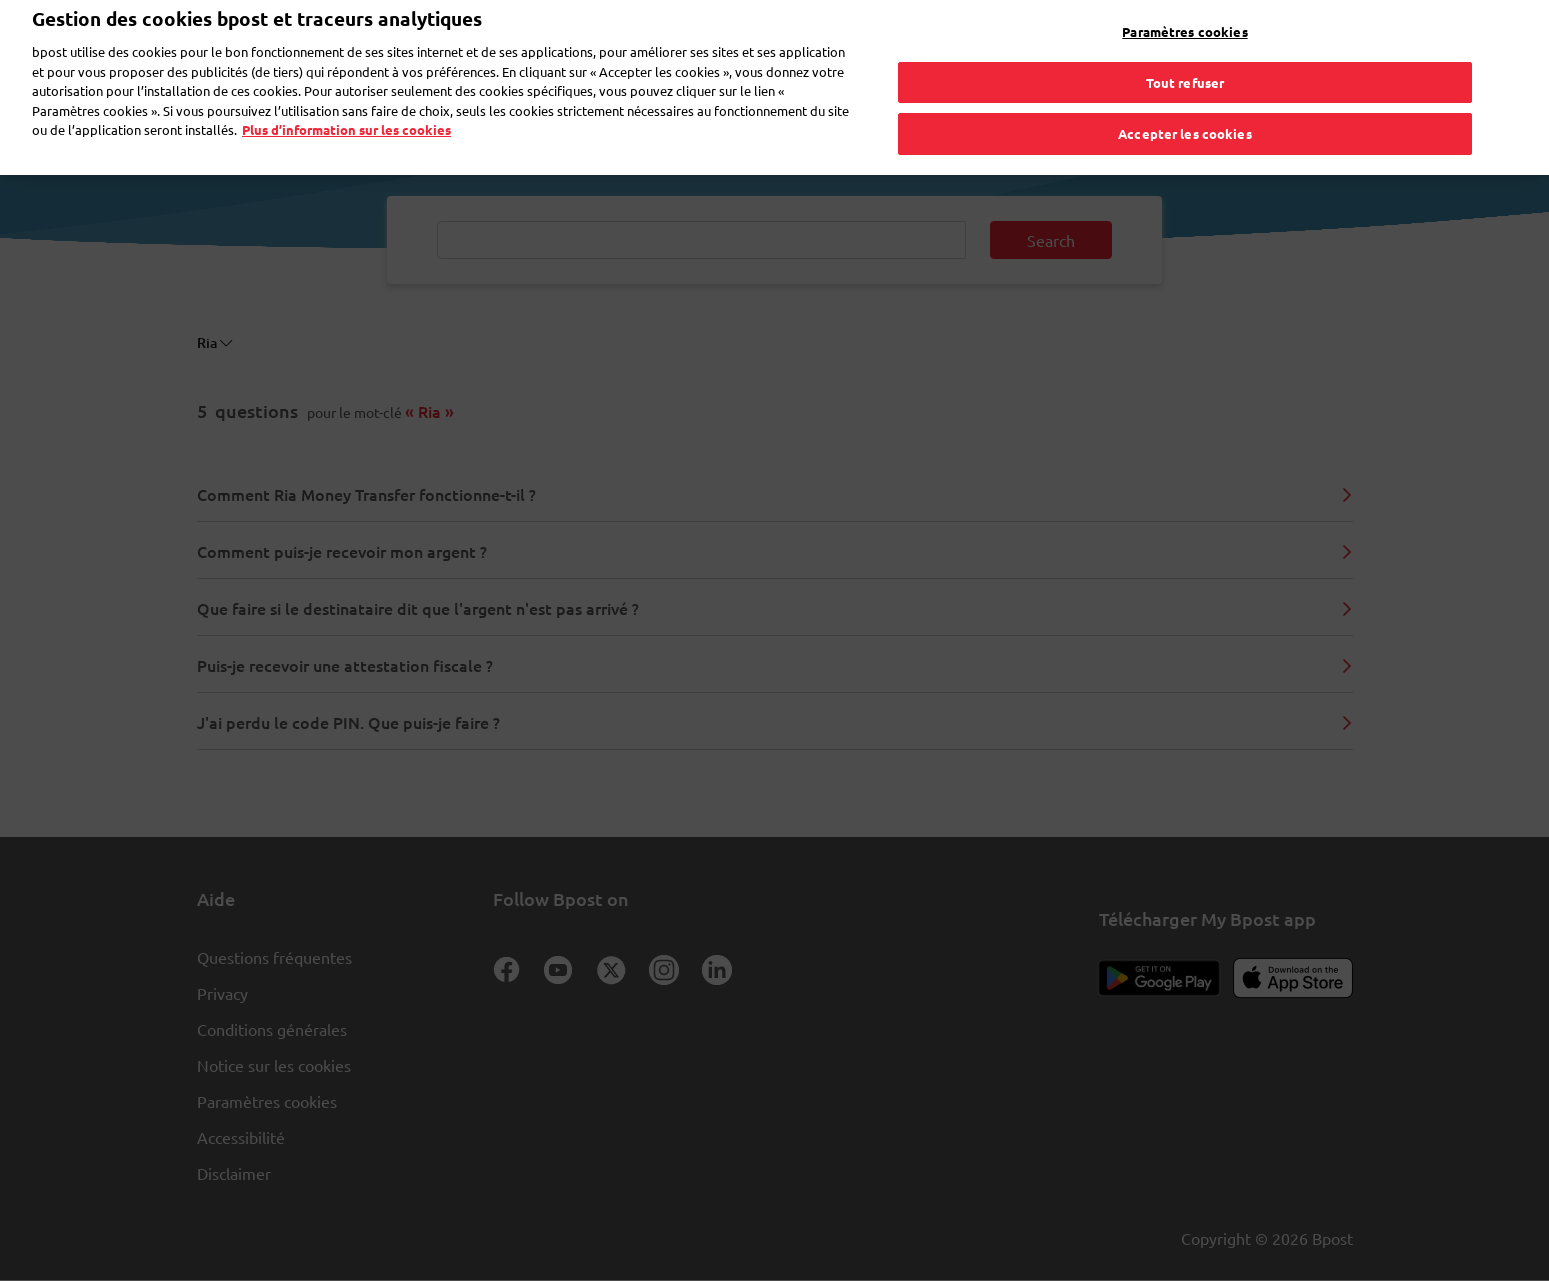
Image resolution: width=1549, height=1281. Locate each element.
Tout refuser (1185, 52)
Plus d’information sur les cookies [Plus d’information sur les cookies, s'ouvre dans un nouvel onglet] (346, 100)
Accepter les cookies (1185, 104)
